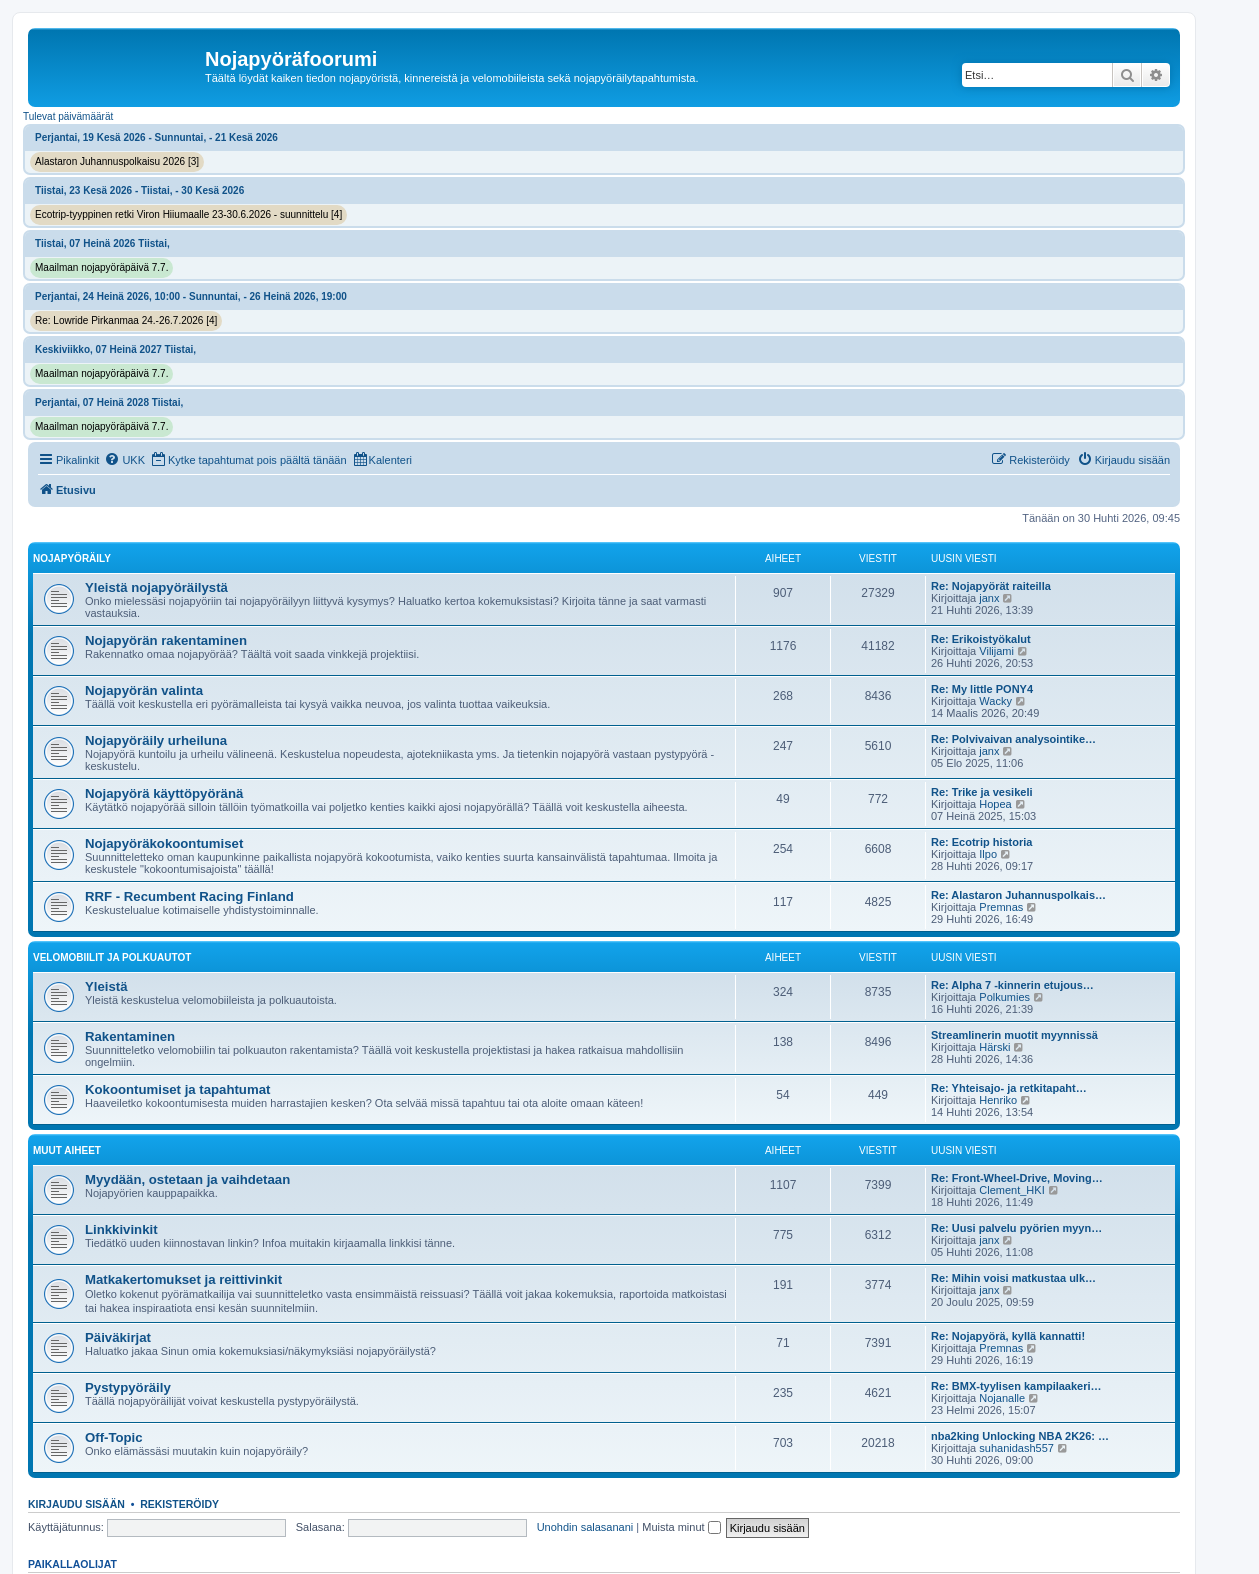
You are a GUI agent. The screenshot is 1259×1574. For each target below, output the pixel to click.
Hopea (995, 804)
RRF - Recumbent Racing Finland (189, 896)
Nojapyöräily (72, 558)
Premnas (1001, 907)
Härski (994, 1047)
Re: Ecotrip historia (981, 842)
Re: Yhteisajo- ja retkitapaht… (1009, 1088)
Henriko (998, 1100)
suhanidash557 (1016, 1448)
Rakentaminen (130, 1036)
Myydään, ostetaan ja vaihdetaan (187, 1179)
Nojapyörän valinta (144, 690)
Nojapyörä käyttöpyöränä (164, 793)
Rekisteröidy (179, 1504)
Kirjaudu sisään (76, 1504)
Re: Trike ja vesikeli (982, 792)
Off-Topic (114, 1437)
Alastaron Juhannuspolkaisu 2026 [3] (117, 161)
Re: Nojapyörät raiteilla (991, 586)
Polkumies (1004, 997)
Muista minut (681, 1527)
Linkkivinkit (121, 1229)
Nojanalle (1002, 1398)
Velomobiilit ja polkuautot (112, 957)
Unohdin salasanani (585, 1527)
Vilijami (996, 651)
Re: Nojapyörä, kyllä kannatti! (1008, 1336)
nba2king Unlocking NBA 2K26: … (1020, 1436)
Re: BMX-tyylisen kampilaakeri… (1016, 1386)
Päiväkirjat (118, 1337)
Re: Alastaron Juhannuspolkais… (1018, 895)
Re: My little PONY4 (982, 689)
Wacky (995, 701)
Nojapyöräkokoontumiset (164, 843)
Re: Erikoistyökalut (981, 639)
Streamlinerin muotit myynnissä (1014, 1035)
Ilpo (988, 854)
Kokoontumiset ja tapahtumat (177, 1089)
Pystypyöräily (128, 1387)
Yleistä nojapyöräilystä (156, 587)
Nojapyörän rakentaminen (166, 640)
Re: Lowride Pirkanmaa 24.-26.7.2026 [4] (126, 320)
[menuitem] (124, 460)
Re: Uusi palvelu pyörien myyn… (1016, 1228)
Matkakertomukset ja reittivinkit (183, 1279)
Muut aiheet (67, 1150)
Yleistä (106, 986)
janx (989, 598)
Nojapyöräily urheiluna (156, 740)
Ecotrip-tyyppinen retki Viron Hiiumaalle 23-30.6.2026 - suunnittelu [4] (188, 214)
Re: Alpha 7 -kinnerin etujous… (1012, 985)
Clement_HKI (1011, 1190)
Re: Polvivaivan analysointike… (1013, 739)
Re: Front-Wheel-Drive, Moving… (1017, 1178)
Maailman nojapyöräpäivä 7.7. (101, 267)
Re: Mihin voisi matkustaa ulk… (1013, 1278)
